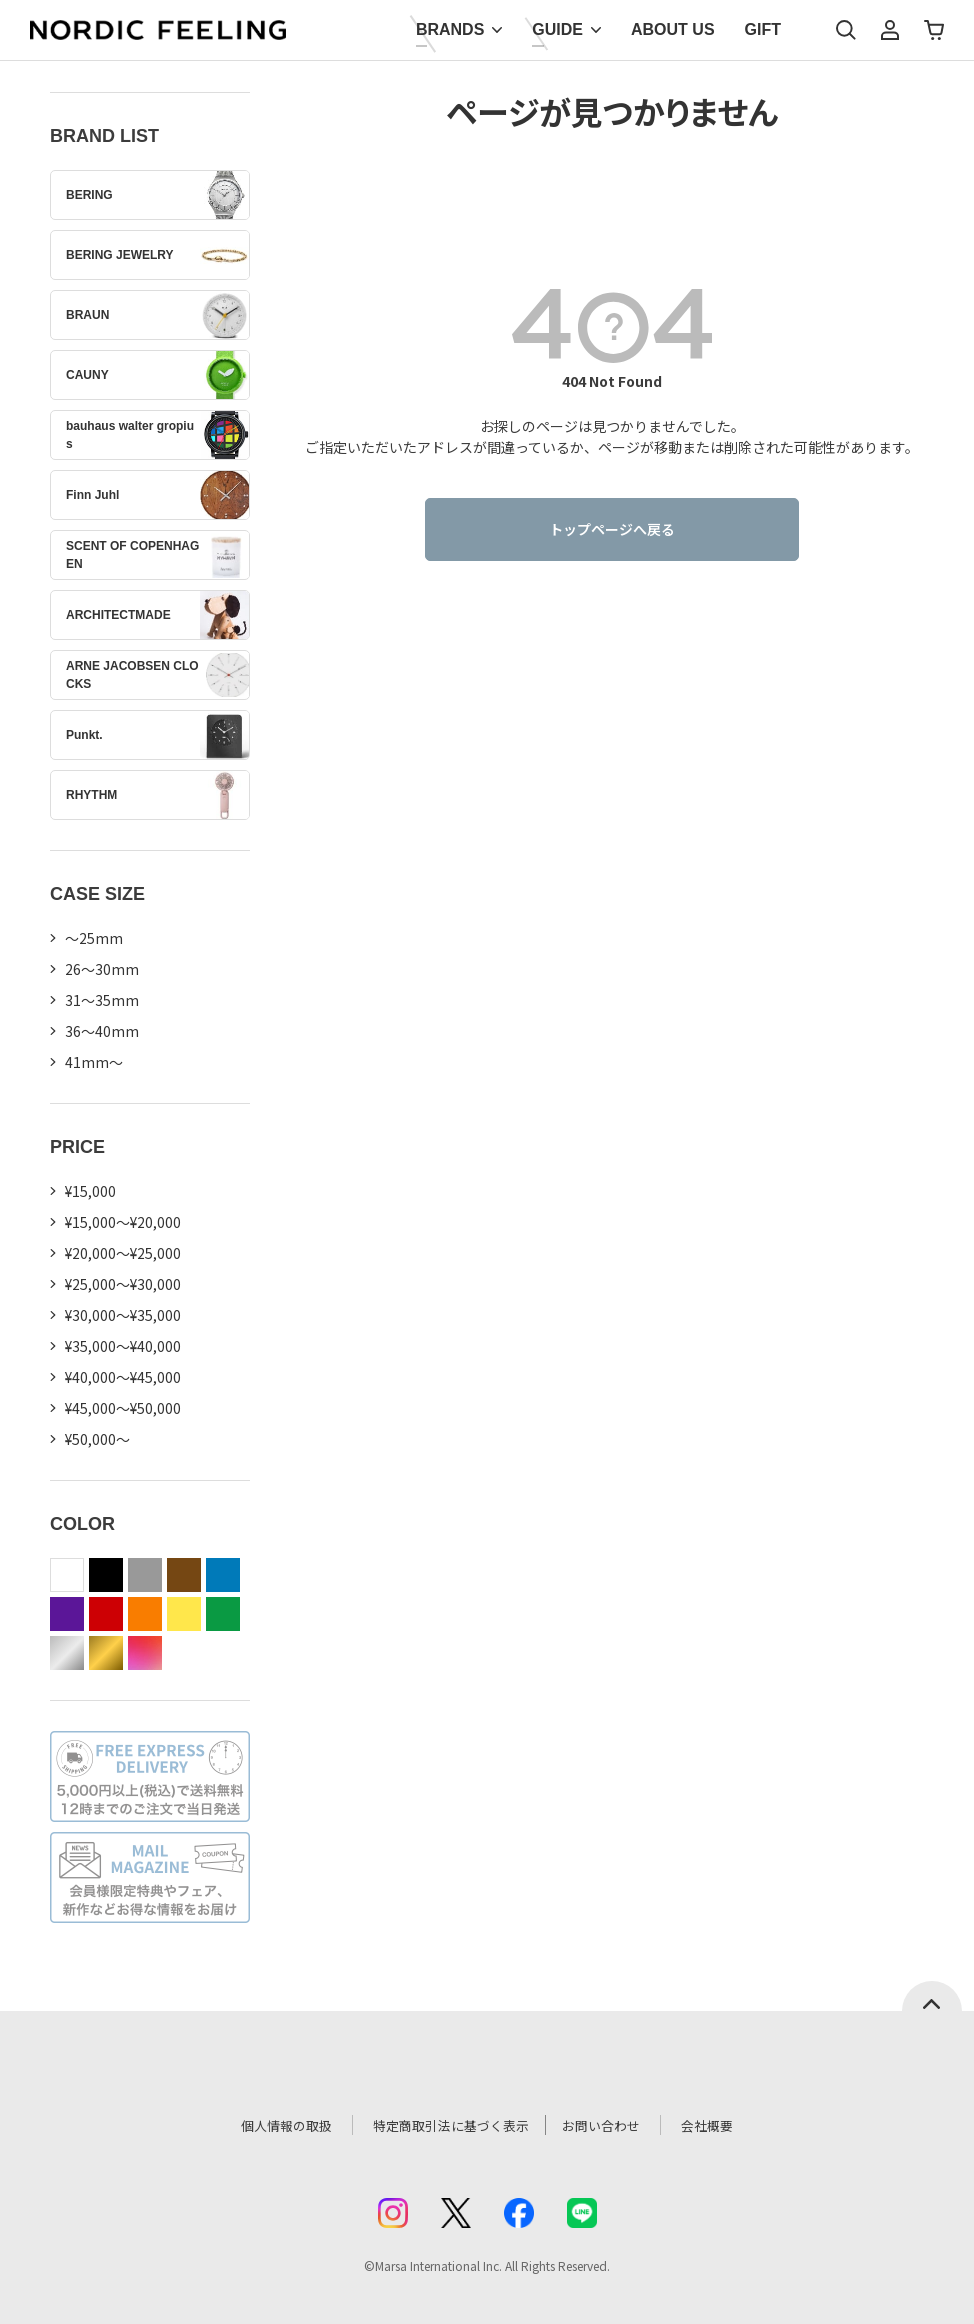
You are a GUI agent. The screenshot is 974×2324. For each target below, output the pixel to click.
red (106, 1614)
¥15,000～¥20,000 (123, 1222)
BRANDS (450, 29)
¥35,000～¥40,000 (123, 1346)
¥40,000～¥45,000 (123, 1377)
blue (223, 1575)
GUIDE (557, 29)
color (145, 1653)
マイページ (890, 30)
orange (145, 1614)
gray (145, 1575)
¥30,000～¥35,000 (123, 1315)
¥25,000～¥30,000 (123, 1284)
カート (934, 30)
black (106, 1575)
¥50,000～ (97, 1439)
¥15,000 (90, 1191)
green (223, 1614)
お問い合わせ (613, 2125)
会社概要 (724, 2125)
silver (67, 1653)
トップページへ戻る (612, 529)
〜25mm (94, 938)
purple (67, 1614)
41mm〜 (94, 1062)
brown (184, 1575)
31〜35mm (102, 1000)
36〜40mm (102, 1031)
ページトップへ (932, 1996)
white (67, 1575)
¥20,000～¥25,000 (123, 1253)
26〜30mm (102, 969)
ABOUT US (673, 29)
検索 (846, 30)
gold (106, 1653)
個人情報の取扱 (272, 2125)
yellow (184, 1614)
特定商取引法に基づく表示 (446, 2125)
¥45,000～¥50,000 (123, 1408)
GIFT (763, 29)
